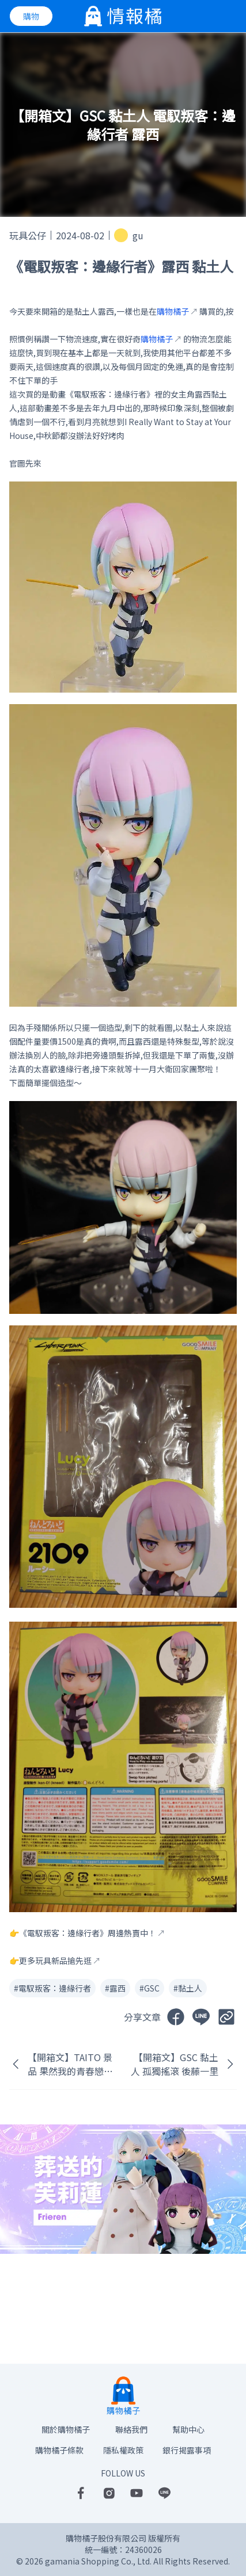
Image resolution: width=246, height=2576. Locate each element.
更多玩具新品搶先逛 (55, 1960)
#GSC (149, 1988)
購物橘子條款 (59, 2450)
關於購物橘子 (65, 2429)
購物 (31, 16)
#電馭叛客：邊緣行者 (52, 1988)
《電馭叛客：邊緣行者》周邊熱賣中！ (87, 1933)
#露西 (115, 1988)
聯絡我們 (131, 2429)
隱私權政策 (123, 2450)
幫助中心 (188, 2429)
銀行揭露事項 (186, 2450)
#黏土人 (187, 1988)
